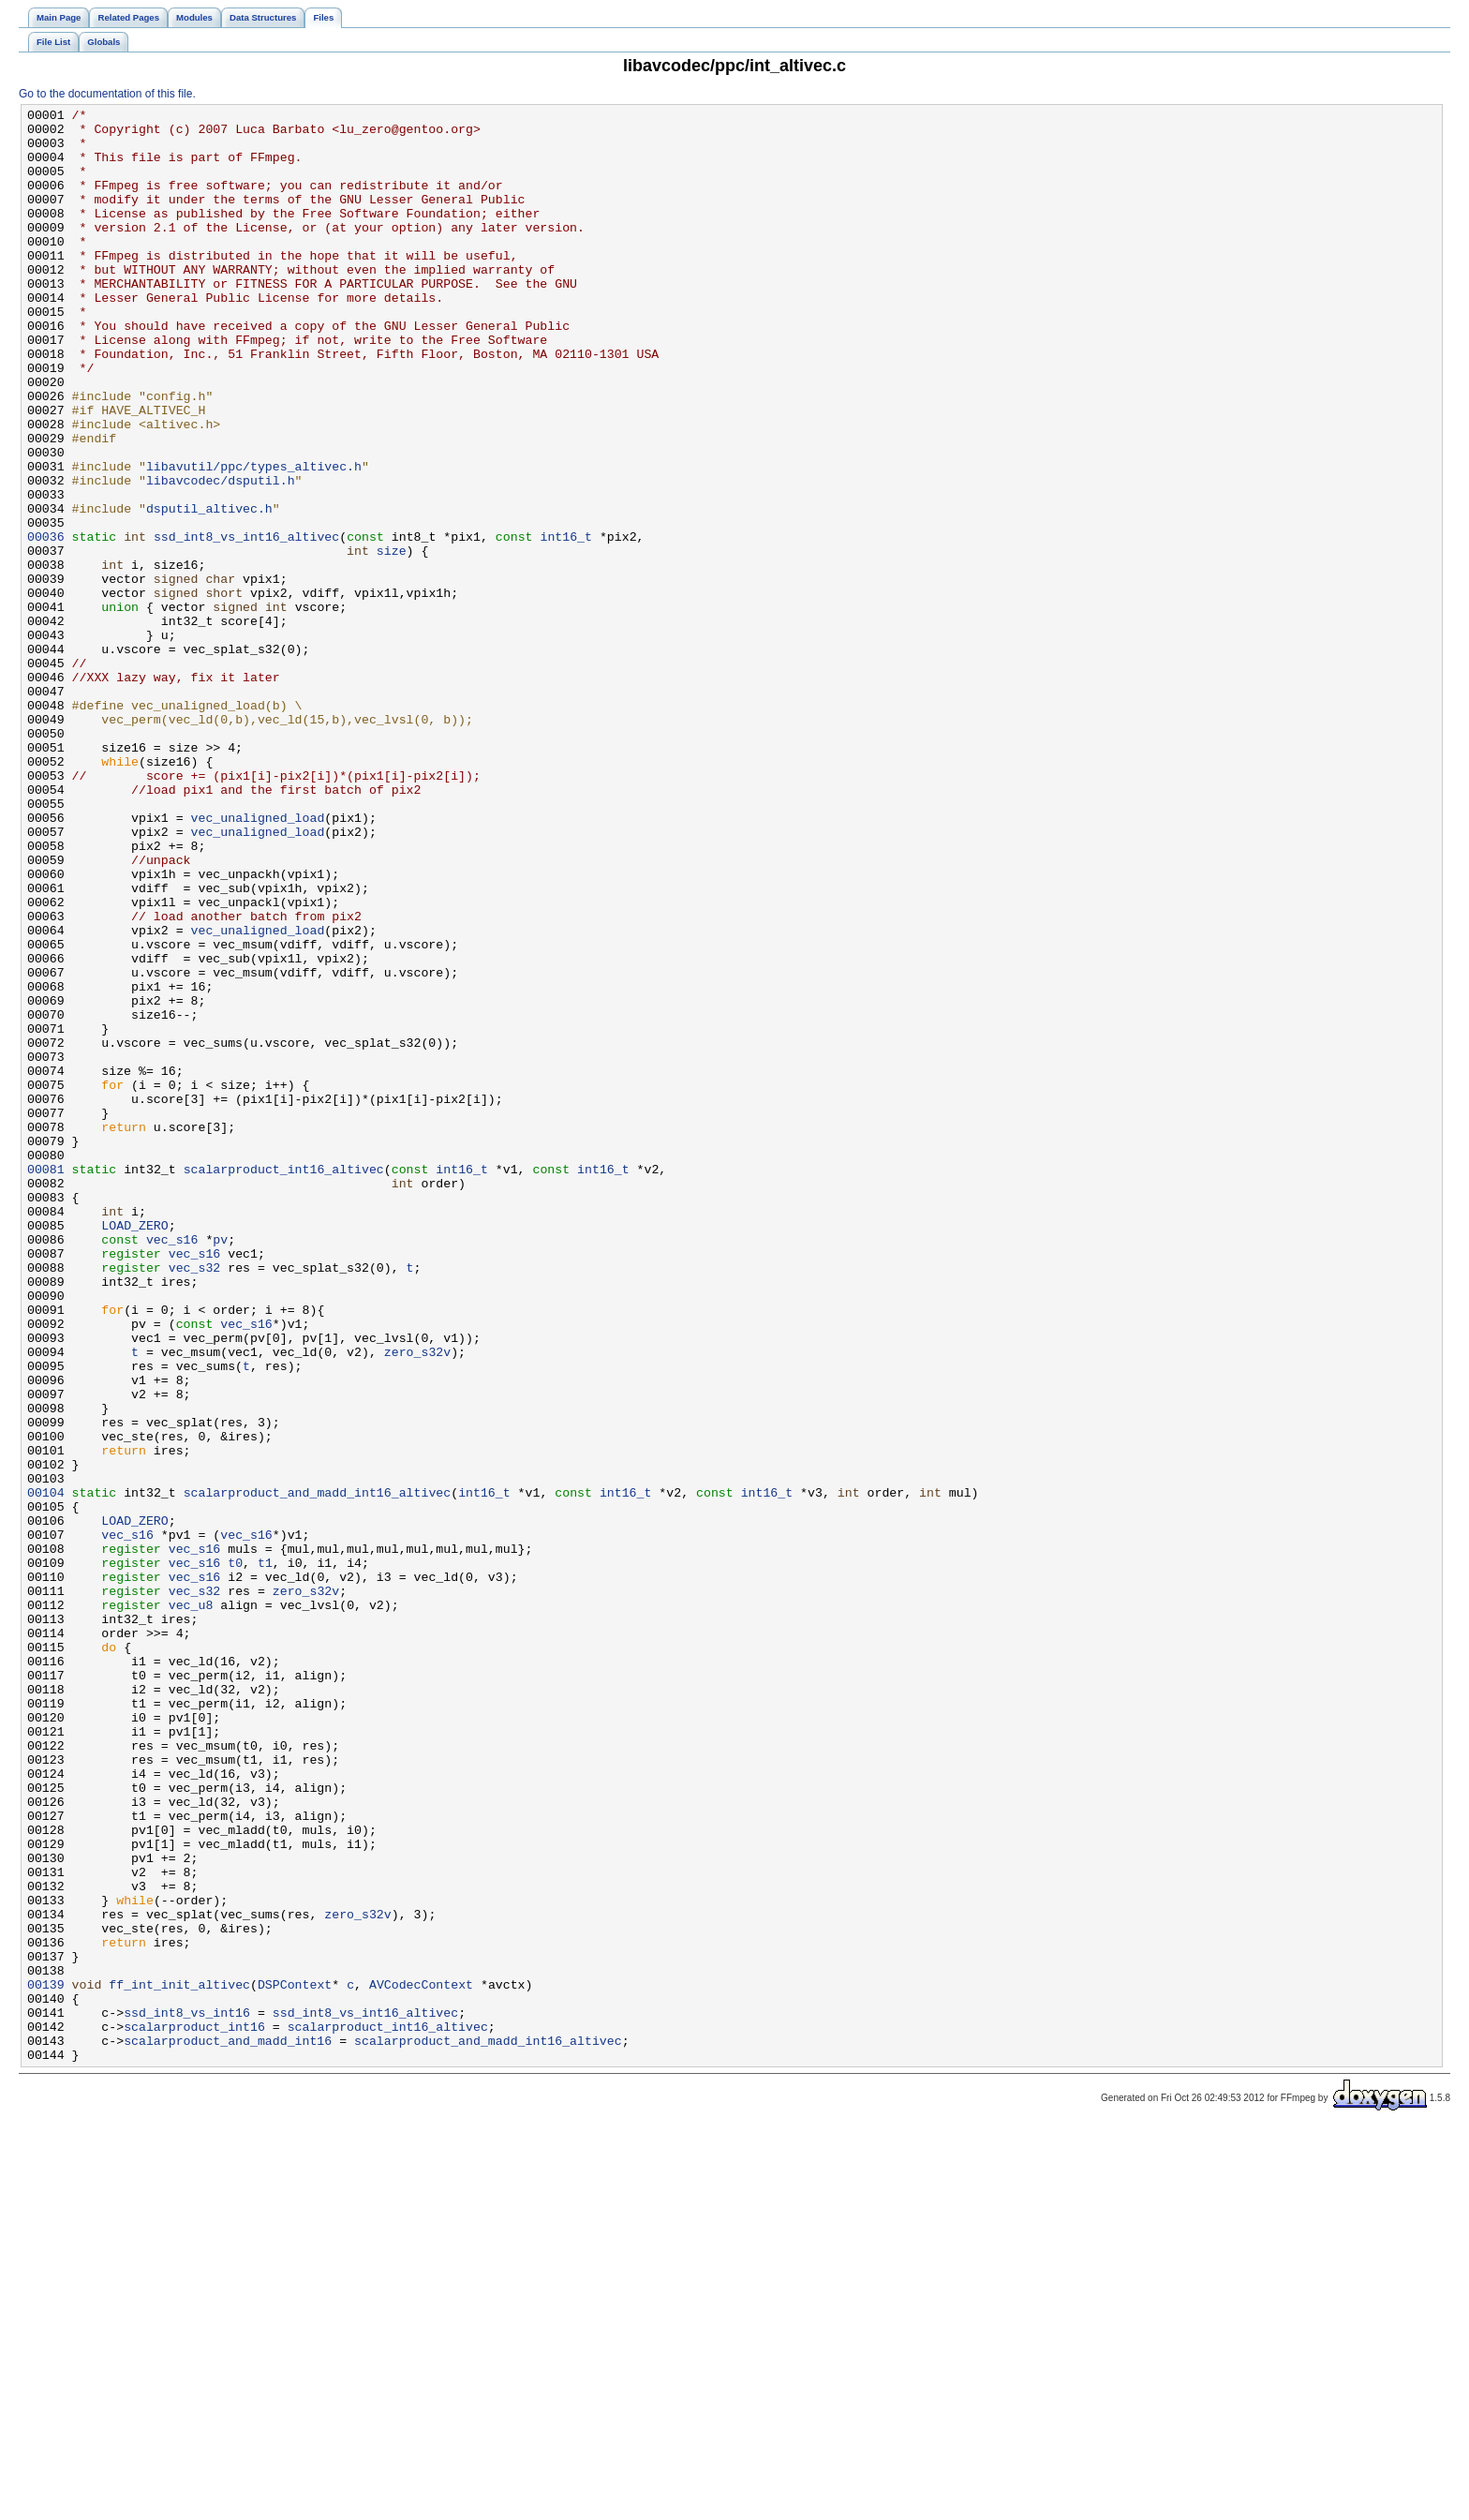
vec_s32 (195, 1500)
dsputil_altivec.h (209, 589)
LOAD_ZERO (134, 1449)
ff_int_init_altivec (179, 2360)
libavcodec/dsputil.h (220, 555)
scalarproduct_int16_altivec (284, 1382)
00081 (46, 1382)
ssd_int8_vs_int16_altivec (246, 623)
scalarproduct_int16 (194, 2411)
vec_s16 (172, 1466)
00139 (46, 2360)
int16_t (566, 623)
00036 (46, 623)
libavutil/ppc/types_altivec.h (254, 538)
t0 (235, 1854)
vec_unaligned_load (258, 960)
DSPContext (295, 2360)
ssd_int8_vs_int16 (187, 2394)
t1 (265, 1854)
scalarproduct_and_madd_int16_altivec (318, 1770)
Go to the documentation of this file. (107, 93)
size (392, 640)
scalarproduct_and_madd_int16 (228, 2428)
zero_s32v (417, 1601)
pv (220, 1466)
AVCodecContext (421, 2360)
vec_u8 (191, 1905)
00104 (46, 1770)
